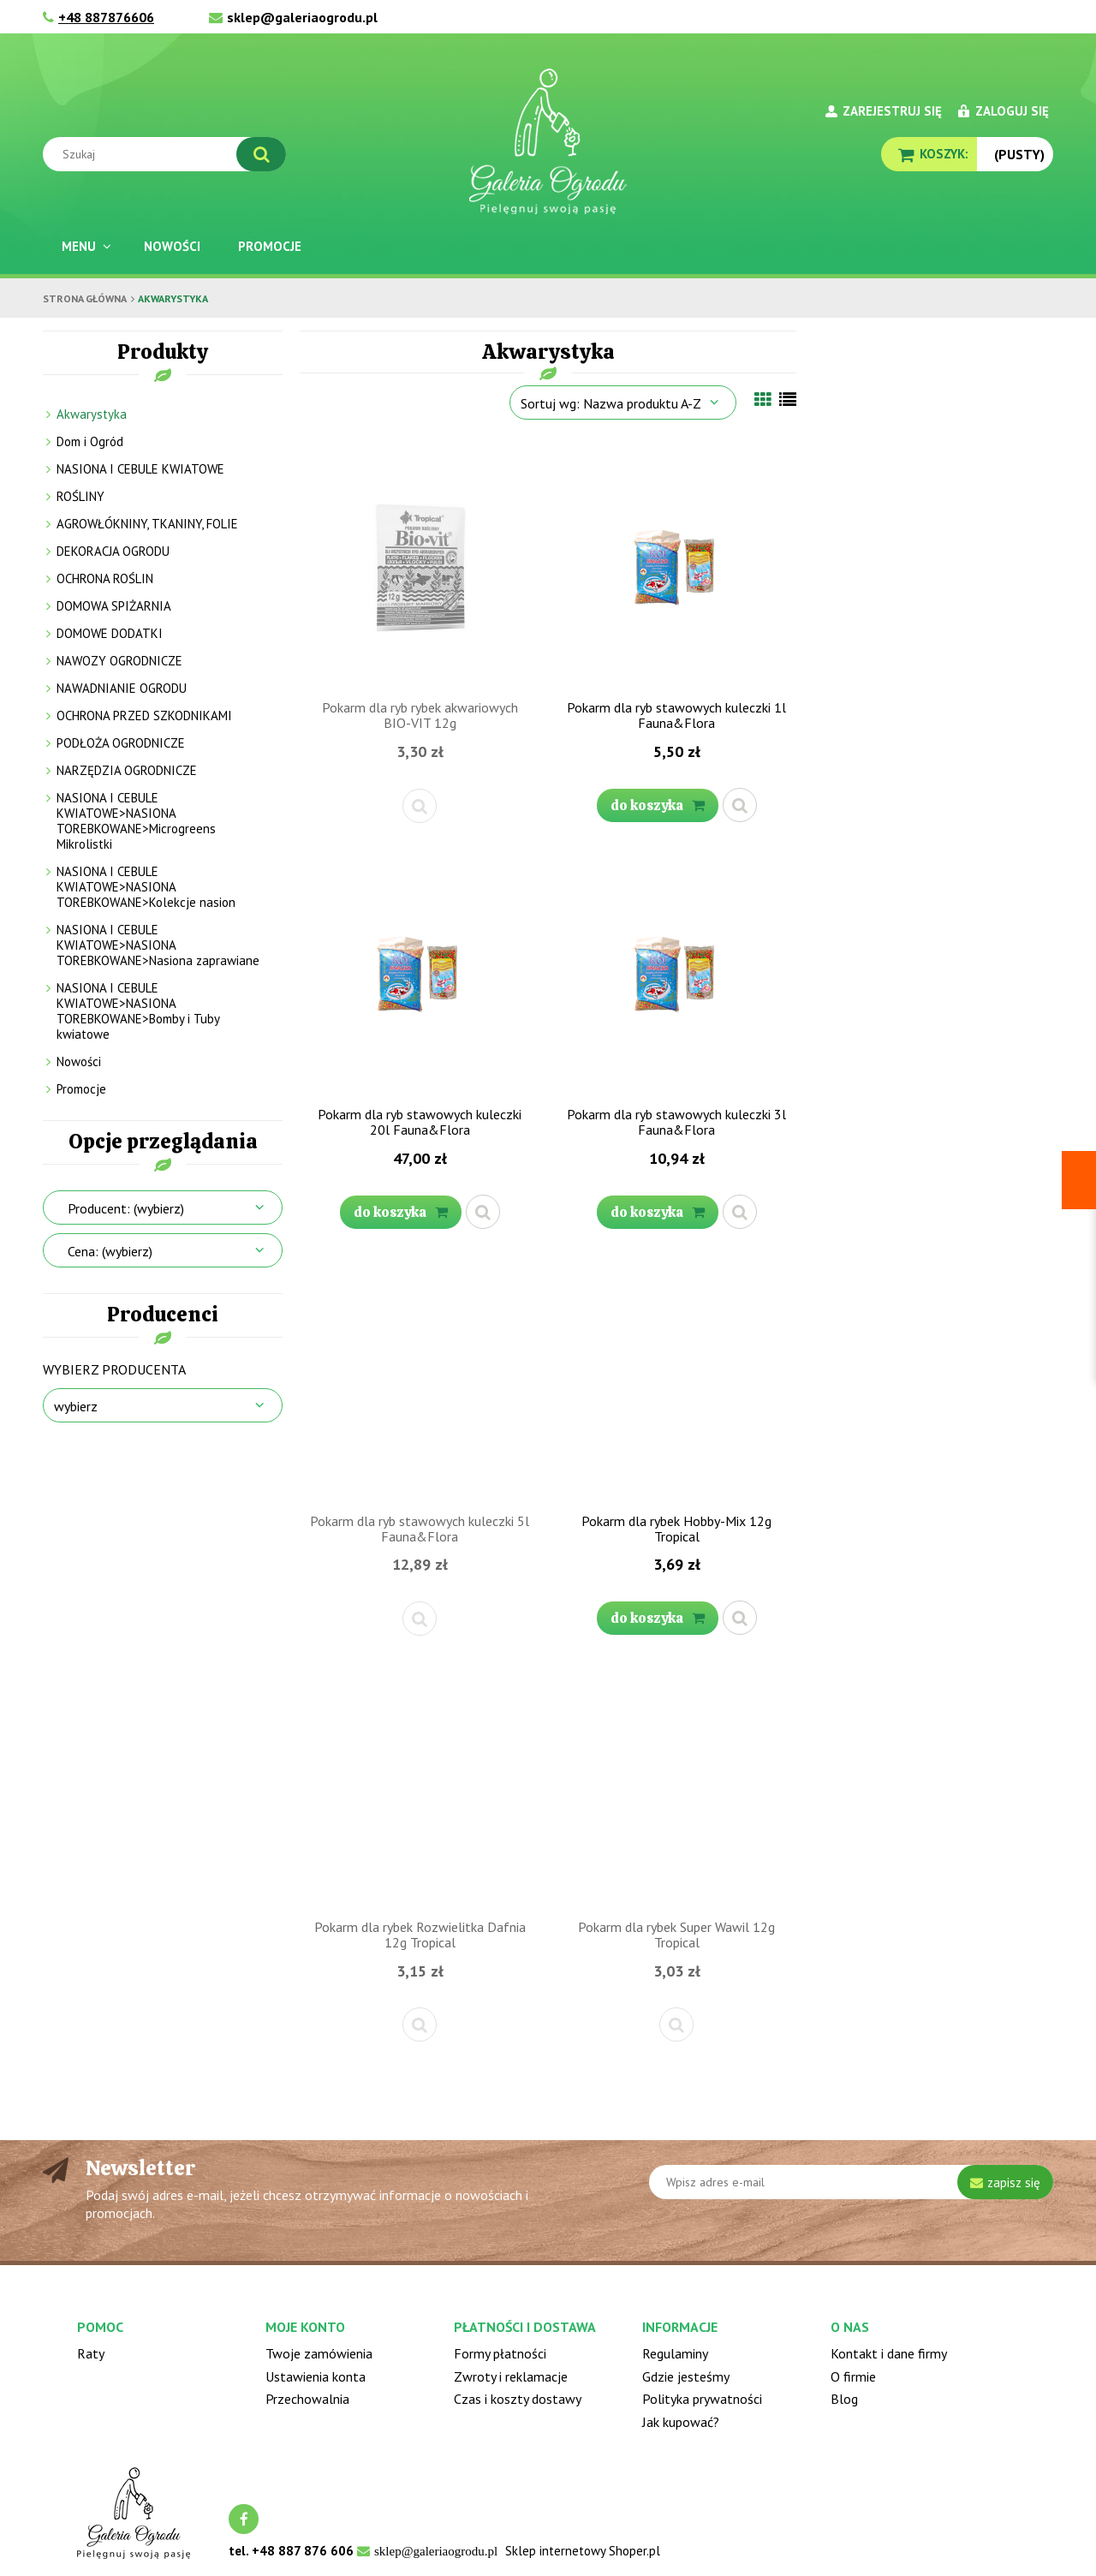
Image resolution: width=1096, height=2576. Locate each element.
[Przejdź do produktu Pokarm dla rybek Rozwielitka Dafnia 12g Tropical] (419, 1785)
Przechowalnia (307, 2398)
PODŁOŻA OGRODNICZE (121, 743)
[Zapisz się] (1005, 2182)
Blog (844, 2398)
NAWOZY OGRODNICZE (119, 661)
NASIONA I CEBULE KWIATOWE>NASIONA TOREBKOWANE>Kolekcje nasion (146, 886)
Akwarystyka (92, 414)
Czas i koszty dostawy (517, 2398)
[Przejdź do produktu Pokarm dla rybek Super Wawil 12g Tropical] (676, 1785)
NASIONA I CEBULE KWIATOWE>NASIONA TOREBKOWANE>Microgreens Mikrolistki (136, 821)
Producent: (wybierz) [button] (126, 1208)
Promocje (81, 1089)
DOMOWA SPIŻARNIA (114, 606)
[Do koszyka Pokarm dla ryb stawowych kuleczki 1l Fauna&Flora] (657, 805)
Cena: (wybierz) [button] (110, 1251)
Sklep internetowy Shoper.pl (582, 2551)
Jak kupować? (680, 2421)
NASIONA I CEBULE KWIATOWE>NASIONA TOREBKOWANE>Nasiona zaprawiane (158, 945)
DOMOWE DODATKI (110, 633)
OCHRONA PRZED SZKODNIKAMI (144, 715)
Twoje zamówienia (318, 2353)
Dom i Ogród (90, 441)
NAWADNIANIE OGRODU (122, 688)
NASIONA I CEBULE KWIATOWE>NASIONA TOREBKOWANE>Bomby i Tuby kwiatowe (138, 1011)
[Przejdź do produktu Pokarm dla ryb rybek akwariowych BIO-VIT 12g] (419, 566)
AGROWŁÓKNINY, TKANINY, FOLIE (147, 524)
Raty (90, 2353)
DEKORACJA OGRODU (113, 551)
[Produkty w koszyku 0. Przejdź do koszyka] (929, 154)
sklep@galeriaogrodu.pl (302, 17)
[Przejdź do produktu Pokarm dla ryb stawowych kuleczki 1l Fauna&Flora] (676, 566)
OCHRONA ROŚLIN (105, 578)
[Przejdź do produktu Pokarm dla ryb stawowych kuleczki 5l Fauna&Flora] (419, 1380)
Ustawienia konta (315, 2376)
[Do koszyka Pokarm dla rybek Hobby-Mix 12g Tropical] (657, 1618)
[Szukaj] (261, 154)
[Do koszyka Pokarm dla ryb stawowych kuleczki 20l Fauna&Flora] (400, 1212)
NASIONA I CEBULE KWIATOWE (140, 469)
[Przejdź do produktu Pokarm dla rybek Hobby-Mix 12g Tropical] (676, 1380)
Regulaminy (675, 2353)
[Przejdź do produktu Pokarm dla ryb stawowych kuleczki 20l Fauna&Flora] (419, 973)
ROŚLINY (80, 496)
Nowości (79, 1061)
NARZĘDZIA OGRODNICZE (127, 770)
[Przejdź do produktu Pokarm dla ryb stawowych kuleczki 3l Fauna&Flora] (676, 973)
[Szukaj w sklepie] (168, 154)
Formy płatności (500, 2353)
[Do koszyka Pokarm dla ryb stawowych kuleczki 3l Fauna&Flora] (657, 1212)
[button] (419, 806)
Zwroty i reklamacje (511, 2376)
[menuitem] (84, 246)
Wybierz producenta (114, 1369)
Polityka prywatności (702, 2398)
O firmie (853, 2376)
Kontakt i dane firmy (889, 2353)
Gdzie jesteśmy (686, 2376)
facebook (244, 2519)
